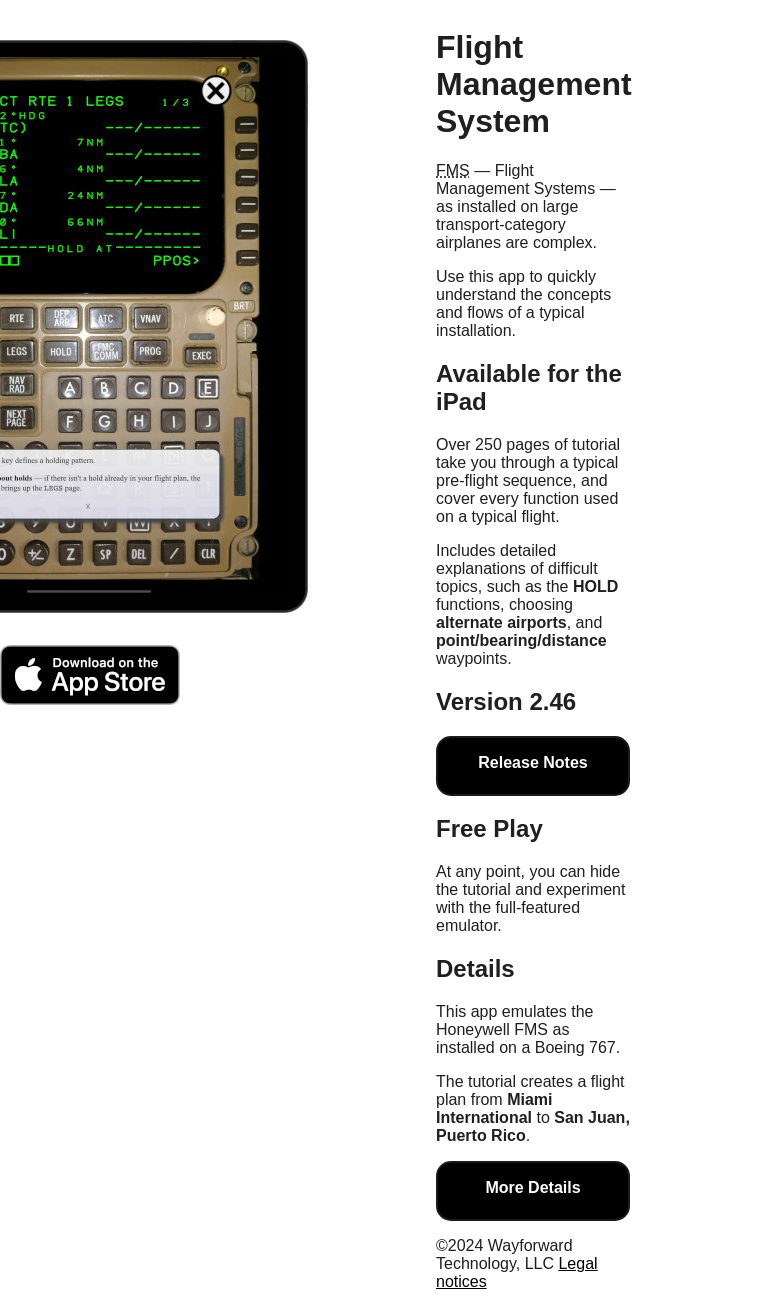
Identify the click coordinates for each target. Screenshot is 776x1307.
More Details (532, 1187)
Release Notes (532, 762)
